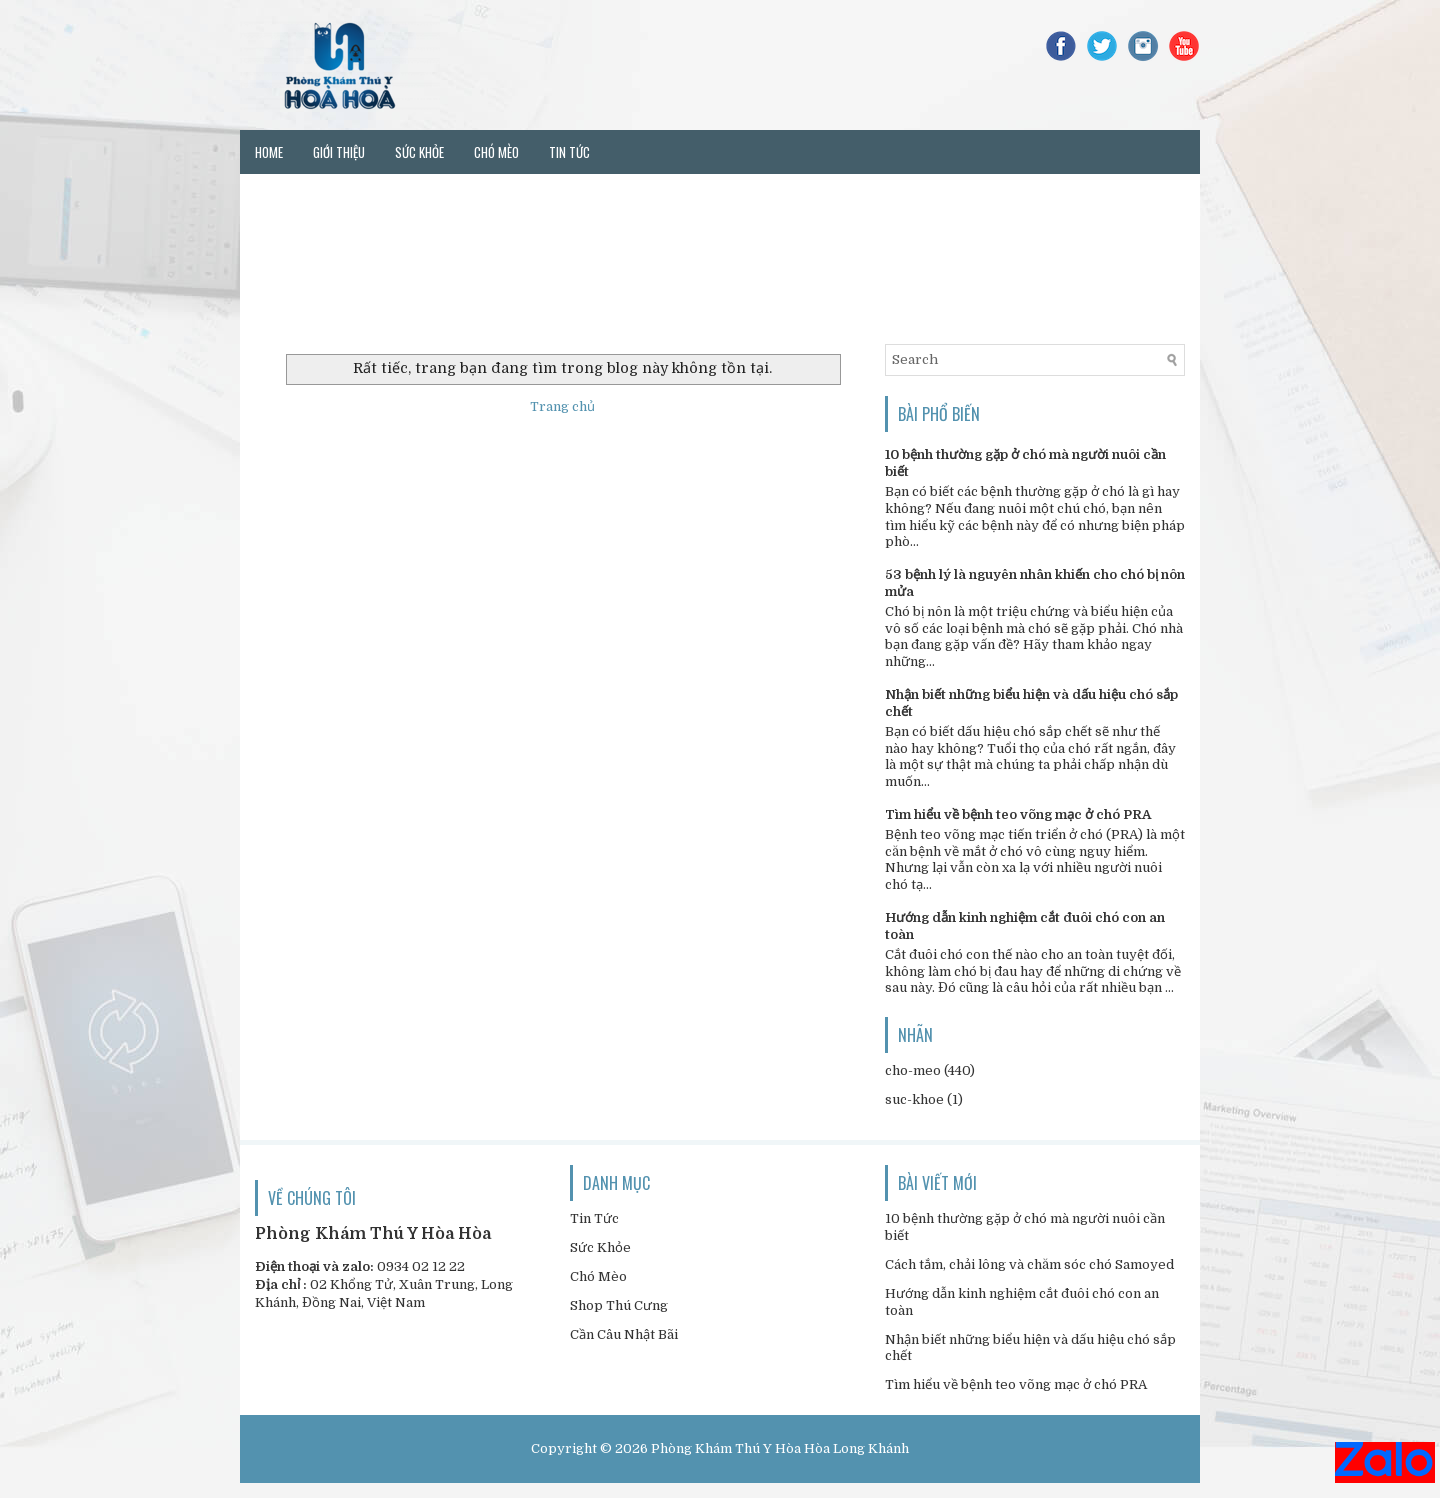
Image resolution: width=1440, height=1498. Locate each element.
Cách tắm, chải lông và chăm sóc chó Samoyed (1029, 1264)
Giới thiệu (339, 152)
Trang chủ (562, 406)
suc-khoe (914, 1099)
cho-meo (913, 1070)
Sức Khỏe (600, 1247)
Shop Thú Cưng (619, 1305)
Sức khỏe (419, 152)
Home (269, 152)
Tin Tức (594, 1218)
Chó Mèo (598, 1276)
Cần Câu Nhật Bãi (624, 1334)
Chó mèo (496, 152)
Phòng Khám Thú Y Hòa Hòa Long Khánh (780, 1448)
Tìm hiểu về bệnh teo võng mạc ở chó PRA (1018, 814)
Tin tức (569, 152)
